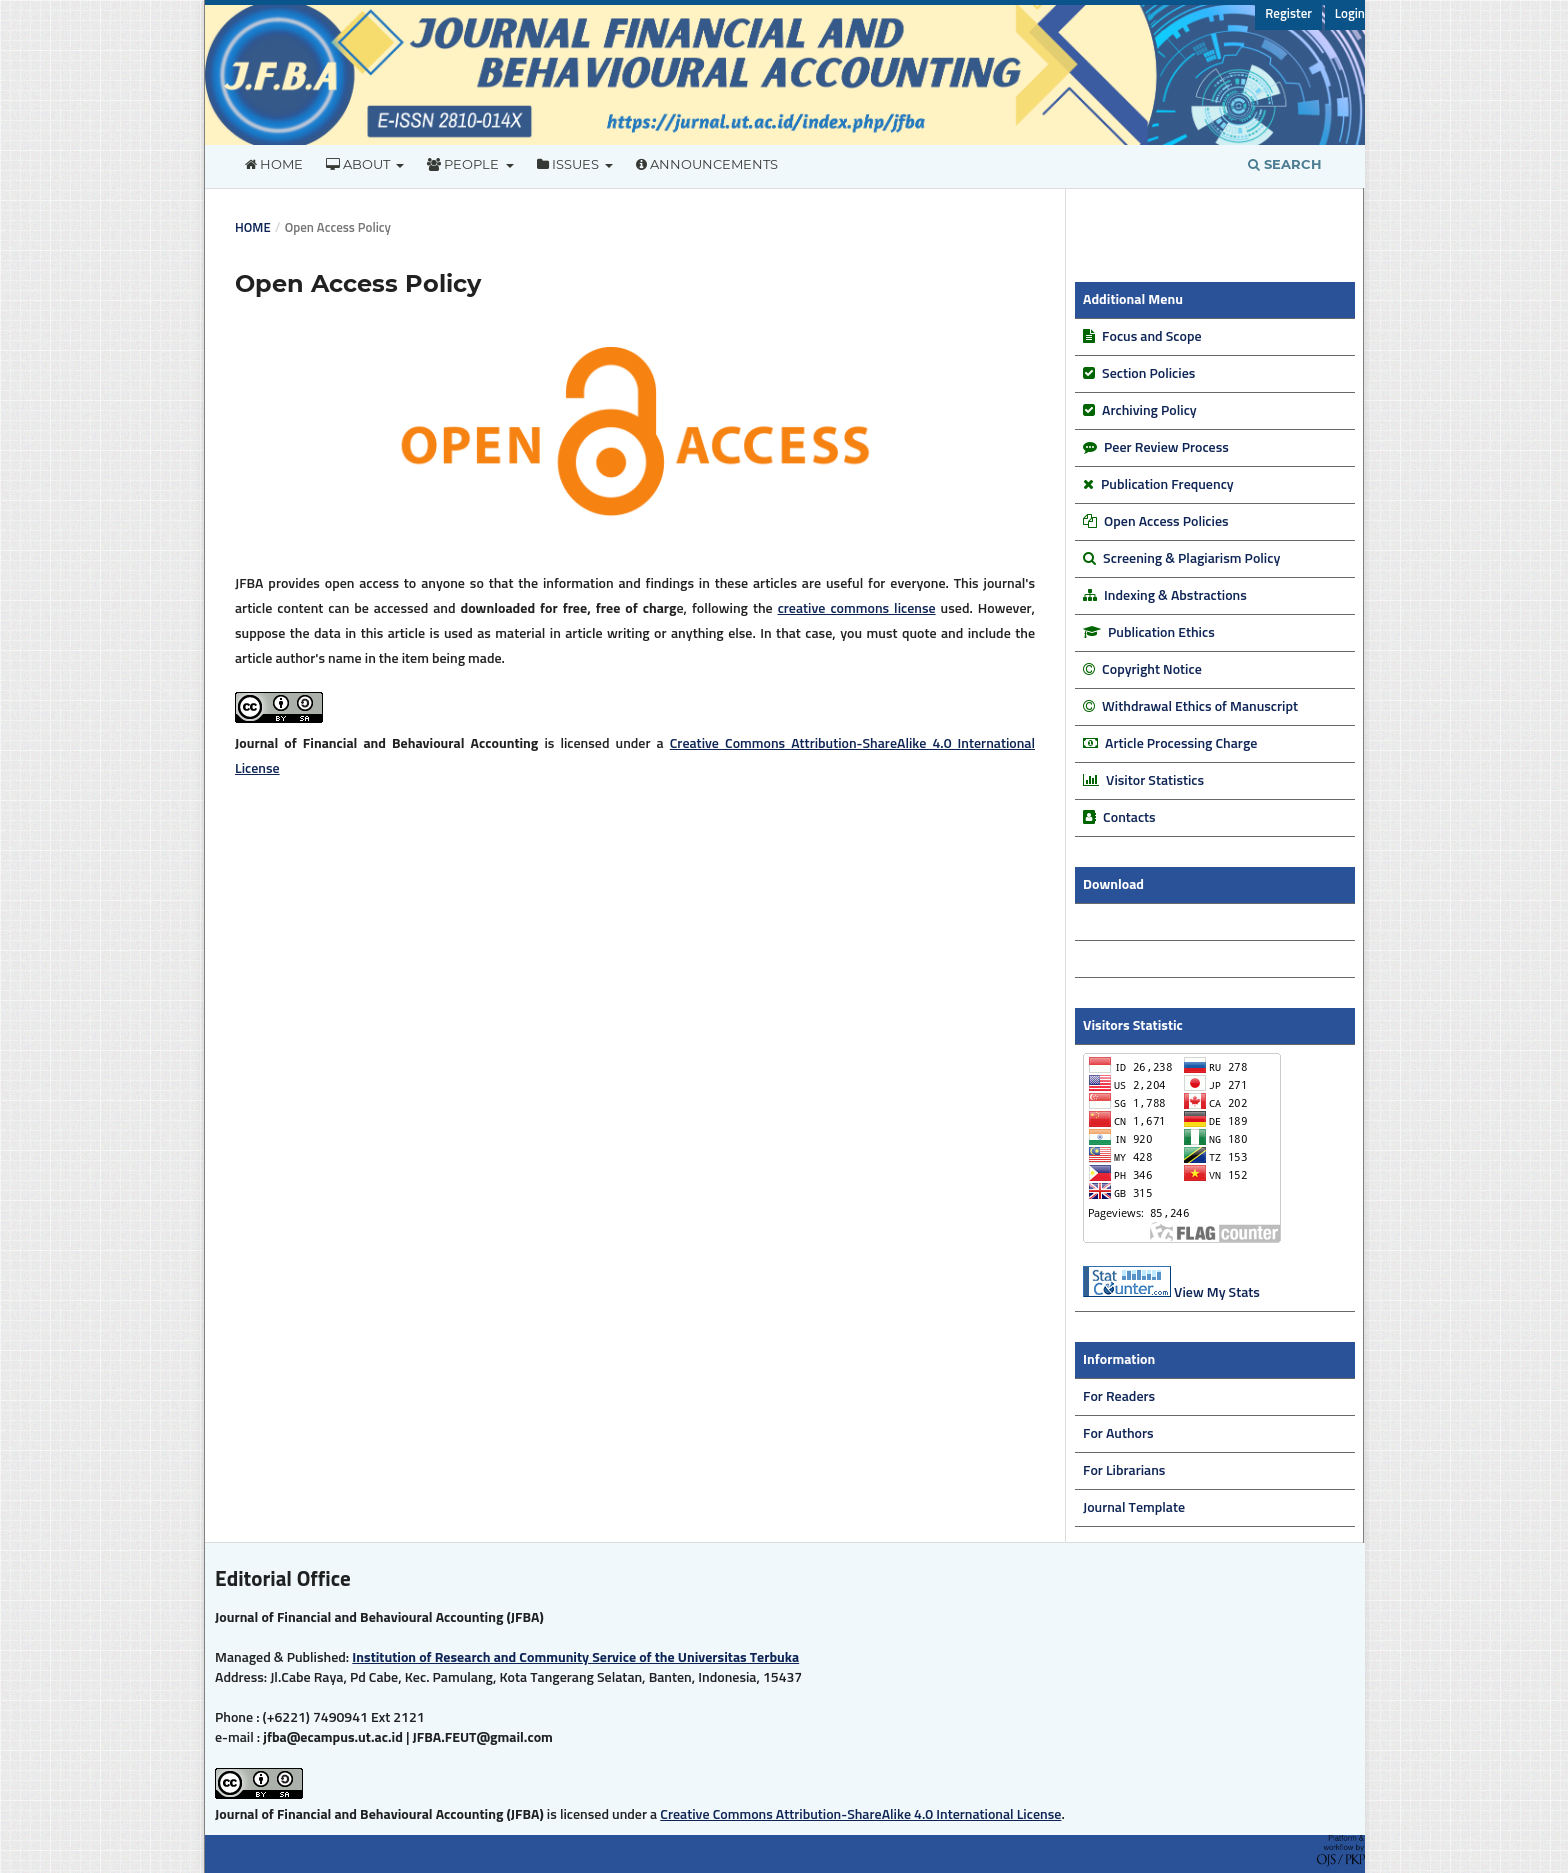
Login (1350, 14)
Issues (569, 164)
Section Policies (1147, 374)
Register (1288, 14)
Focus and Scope (1151, 337)
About (359, 164)
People (464, 164)
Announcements (707, 164)
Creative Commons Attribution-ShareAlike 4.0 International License (860, 1815)
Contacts (1129, 818)
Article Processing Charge (1181, 744)
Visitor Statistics (1155, 781)
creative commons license (857, 609)
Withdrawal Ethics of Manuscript (1200, 707)
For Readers (1119, 1397)
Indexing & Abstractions (1175, 596)
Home (274, 164)
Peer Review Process (1166, 448)
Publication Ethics (1161, 633)
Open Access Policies (1166, 522)
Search (1285, 164)
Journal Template (1134, 1508)
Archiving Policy (1148, 411)
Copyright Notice (1152, 670)
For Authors (1118, 1434)
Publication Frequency (1167, 485)
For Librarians (1124, 1471)
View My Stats (1217, 1293)
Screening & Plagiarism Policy (1191, 559)
